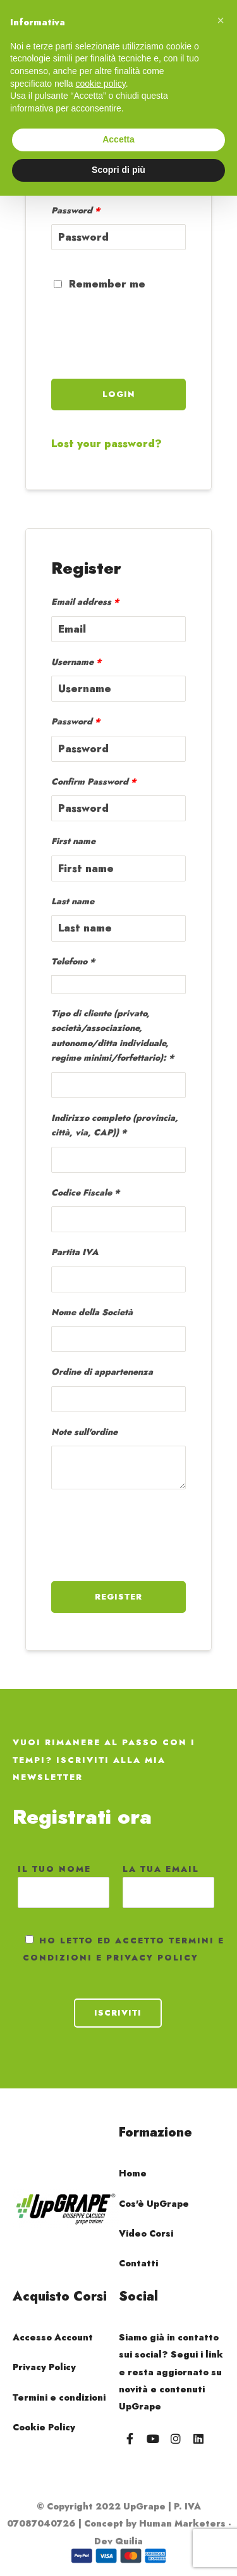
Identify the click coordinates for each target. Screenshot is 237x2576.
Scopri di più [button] (118, 170)
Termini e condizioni (59, 2397)
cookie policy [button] (101, 84)
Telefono (69, 961)
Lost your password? (106, 443)
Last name (72, 901)
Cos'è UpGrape (154, 2203)
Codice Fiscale (81, 1192)
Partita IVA (75, 1252)
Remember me (99, 284)
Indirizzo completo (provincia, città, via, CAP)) (114, 1125)
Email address (85, 601)
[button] (220, 20)
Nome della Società (92, 1312)
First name (73, 841)
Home (133, 2173)
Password (75, 210)
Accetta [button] (118, 139)
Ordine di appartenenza (102, 1371)
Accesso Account (53, 2337)
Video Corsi (146, 2233)
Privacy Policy (44, 2367)
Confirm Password (93, 781)
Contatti (138, 2263)
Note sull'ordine (84, 1431)
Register (118, 1597)
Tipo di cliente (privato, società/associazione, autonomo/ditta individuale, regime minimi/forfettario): (110, 1035)
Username (76, 661)
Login (118, 394)
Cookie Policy (44, 2427)
